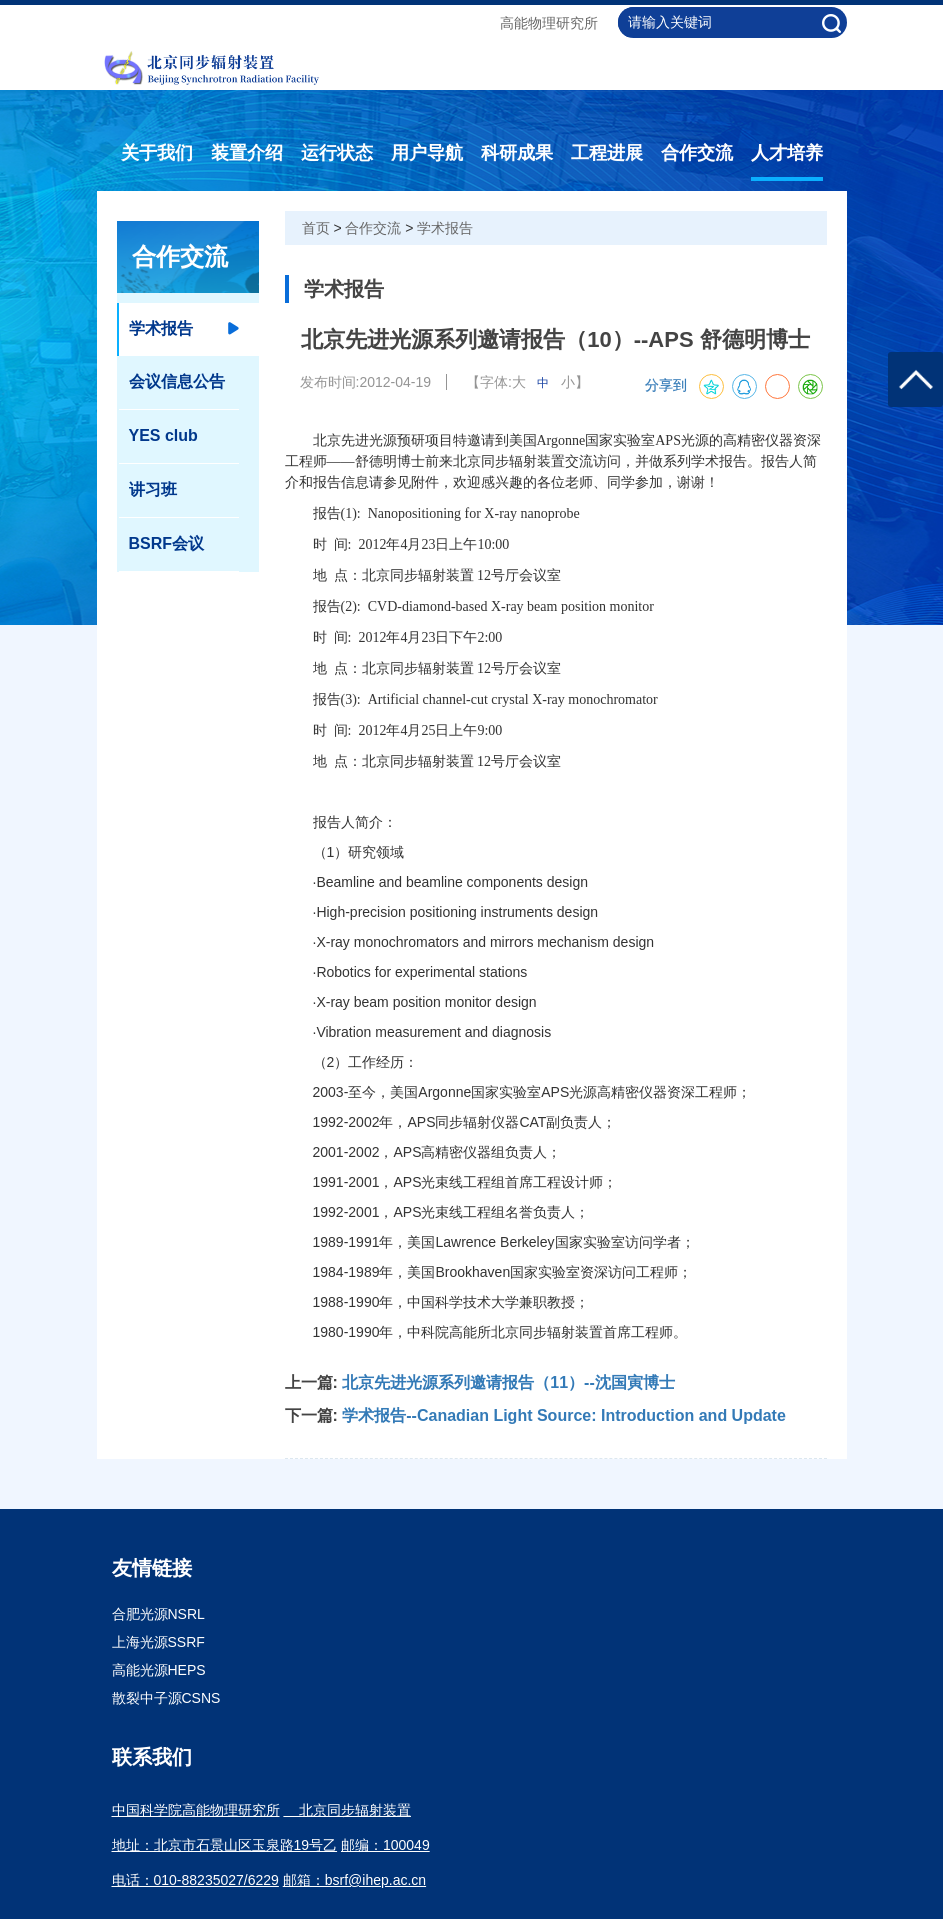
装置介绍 (247, 153)
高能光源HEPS (159, 1670)
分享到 (666, 385)
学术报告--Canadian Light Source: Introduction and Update (564, 1415)
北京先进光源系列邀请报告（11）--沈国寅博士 (508, 1382)
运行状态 (337, 153)
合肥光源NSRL (158, 1614)
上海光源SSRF (158, 1642)
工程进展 (607, 153)
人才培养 (787, 153)
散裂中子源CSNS (166, 1698)
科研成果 (517, 153)
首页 (316, 228)
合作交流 (697, 153)
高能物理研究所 (549, 23)
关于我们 (157, 153)
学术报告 (445, 228)
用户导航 (427, 153)
